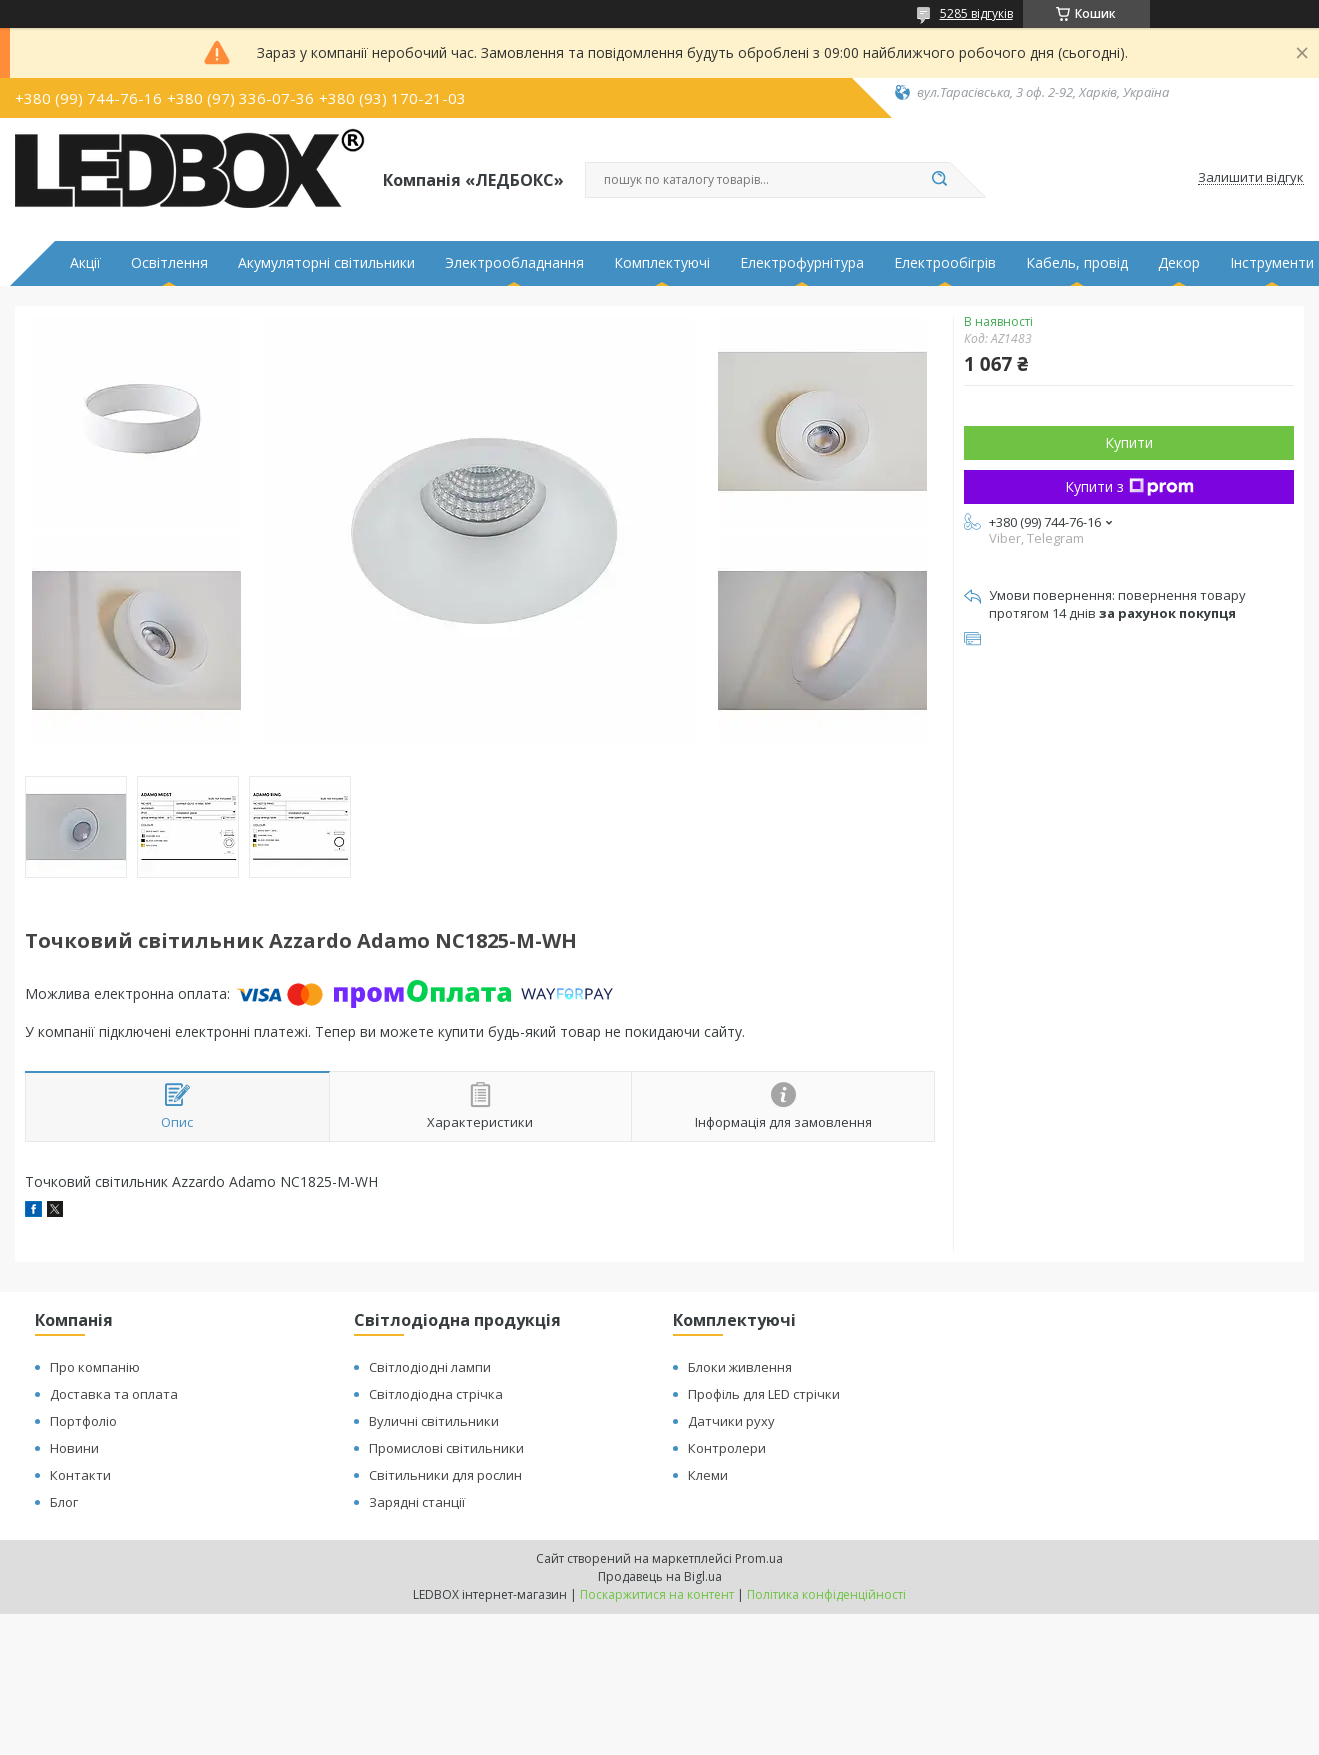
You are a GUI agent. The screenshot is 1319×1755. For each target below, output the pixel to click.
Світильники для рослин (445, 1475)
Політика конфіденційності (826, 1594)
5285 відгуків (976, 13)
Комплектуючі (662, 263)
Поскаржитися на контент (657, 1594)
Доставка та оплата (114, 1394)
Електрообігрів (945, 263)
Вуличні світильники (434, 1421)
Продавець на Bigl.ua (660, 1576)
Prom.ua (759, 1558)
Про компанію (95, 1367)
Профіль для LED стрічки (764, 1394)
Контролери (727, 1448)
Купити (1129, 442)
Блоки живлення (740, 1367)
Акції (85, 263)
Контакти (80, 1475)
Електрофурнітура (802, 263)
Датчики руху (731, 1421)
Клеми (708, 1475)
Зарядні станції (417, 1502)
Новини (74, 1448)
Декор (1179, 263)
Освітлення (169, 263)
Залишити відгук (1251, 178)
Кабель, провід (1077, 263)
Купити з (1129, 486)
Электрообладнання (514, 263)
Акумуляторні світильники (326, 263)
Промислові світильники (446, 1448)
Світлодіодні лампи (430, 1367)
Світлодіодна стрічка (436, 1394)
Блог (64, 1502)
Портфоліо (83, 1421)
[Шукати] (940, 180)
